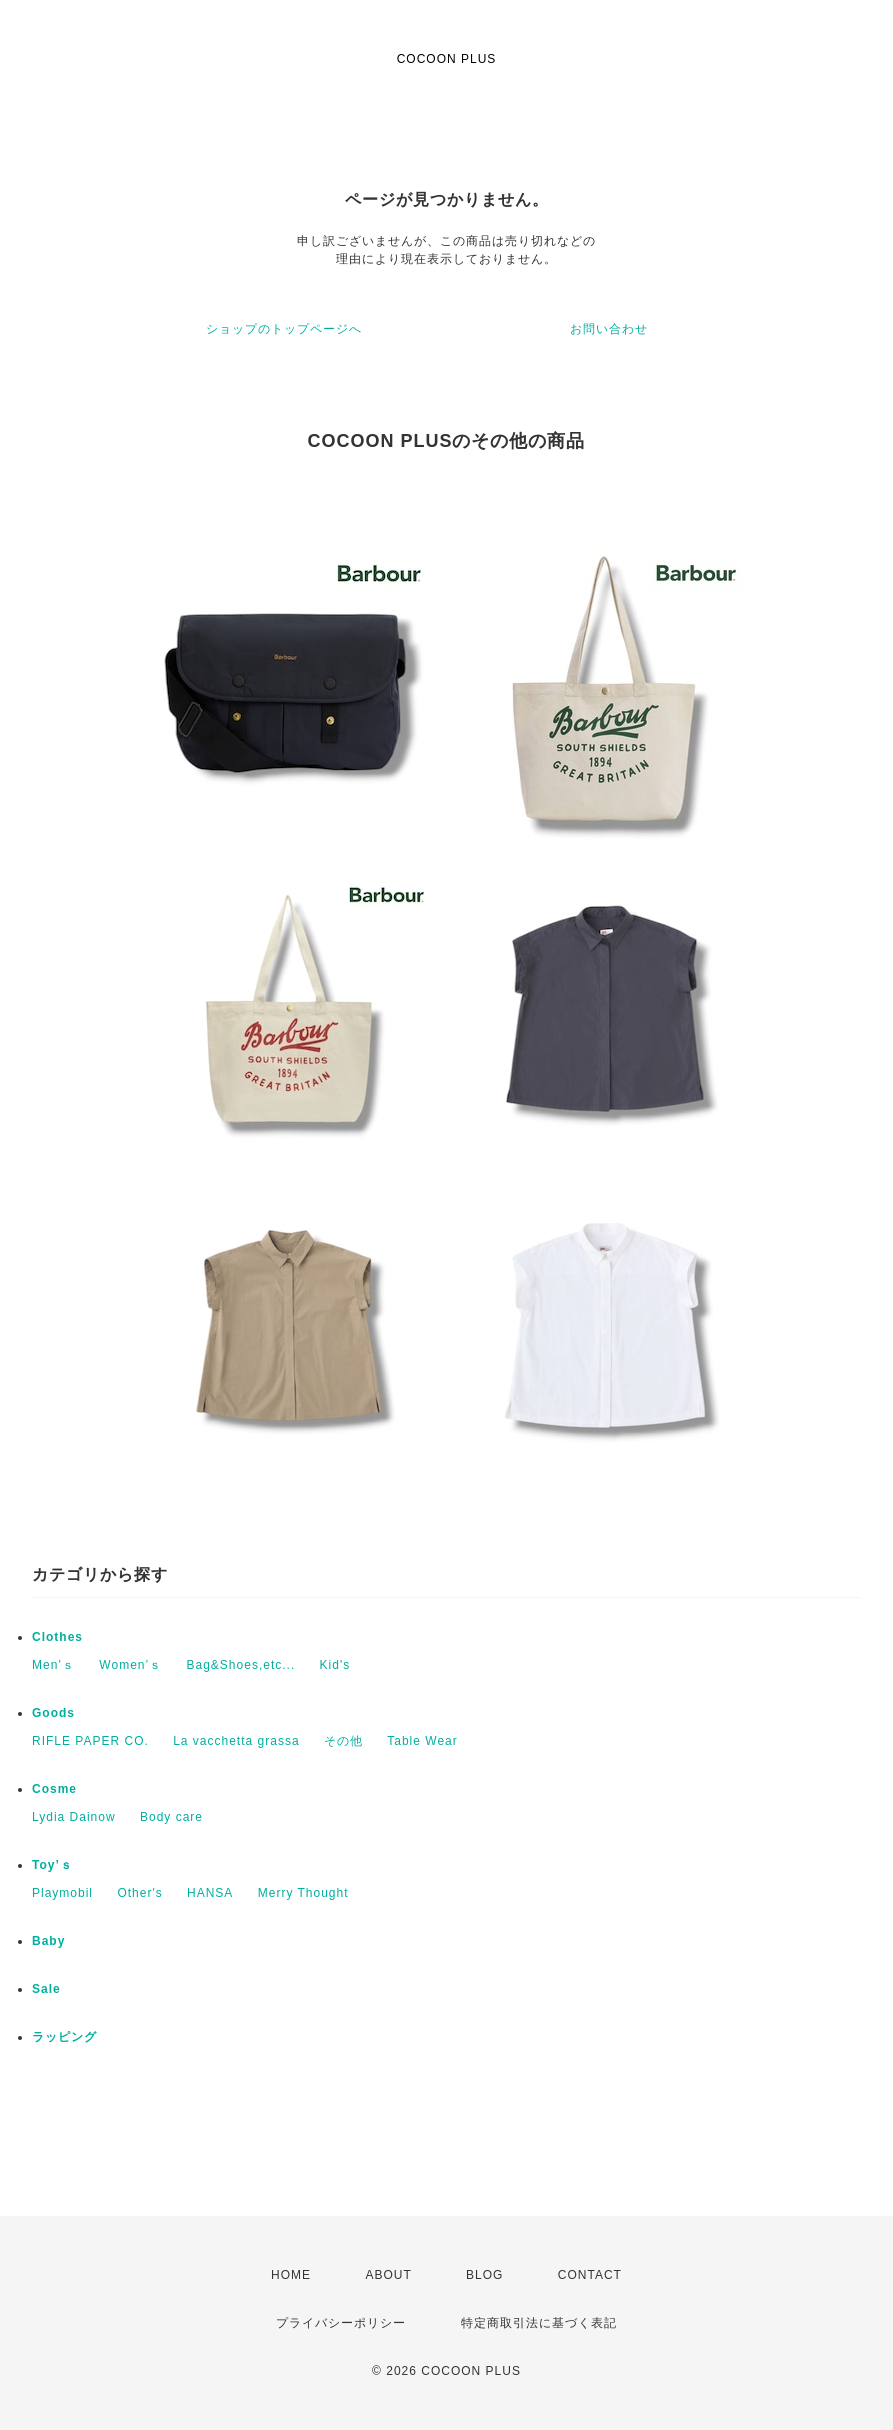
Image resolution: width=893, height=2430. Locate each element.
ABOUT (388, 2275)
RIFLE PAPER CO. (90, 1741)
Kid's (335, 1665)
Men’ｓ (53, 1665)
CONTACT (590, 2275)
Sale (46, 1989)
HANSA (210, 1893)
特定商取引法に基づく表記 (539, 2323)
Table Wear (422, 1741)
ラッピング (64, 2037)
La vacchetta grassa (236, 1741)
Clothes (57, 1637)
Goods (53, 1713)
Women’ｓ (130, 1665)
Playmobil (62, 1893)
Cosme (54, 1789)
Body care (171, 1817)
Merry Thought (303, 1893)
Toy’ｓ (52, 1865)
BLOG (484, 2275)
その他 (343, 1741)
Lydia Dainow (74, 1817)
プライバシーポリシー (341, 2323)
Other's (139, 1893)
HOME (291, 2275)
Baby (48, 1941)
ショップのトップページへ (284, 329)
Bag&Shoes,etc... (241, 1665)
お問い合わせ (609, 329)
